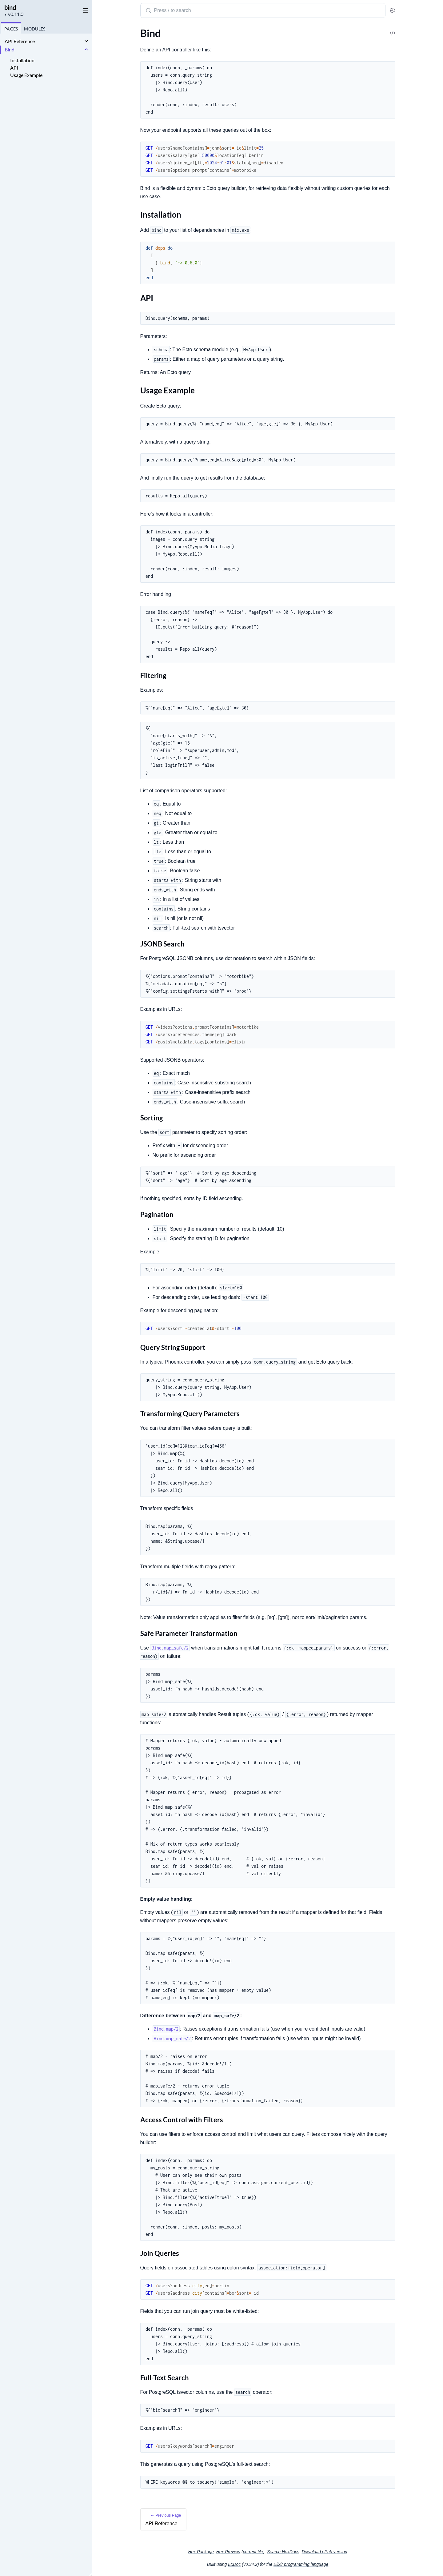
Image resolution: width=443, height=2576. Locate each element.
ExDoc (234, 2564)
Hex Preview (228, 2551)
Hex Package (201, 2551)
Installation (22, 60)
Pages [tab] (11, 28)
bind (10, 7)
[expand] (86, 41)
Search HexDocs (283, 2551)
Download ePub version (324, 2551)
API (14, 67)
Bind (9, 49)
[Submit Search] (148, 11)
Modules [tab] (34, 28)
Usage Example (26, 75)
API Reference (20, 41)
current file (253, 2551)
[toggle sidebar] (84, 10)
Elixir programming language (300, 2564)
